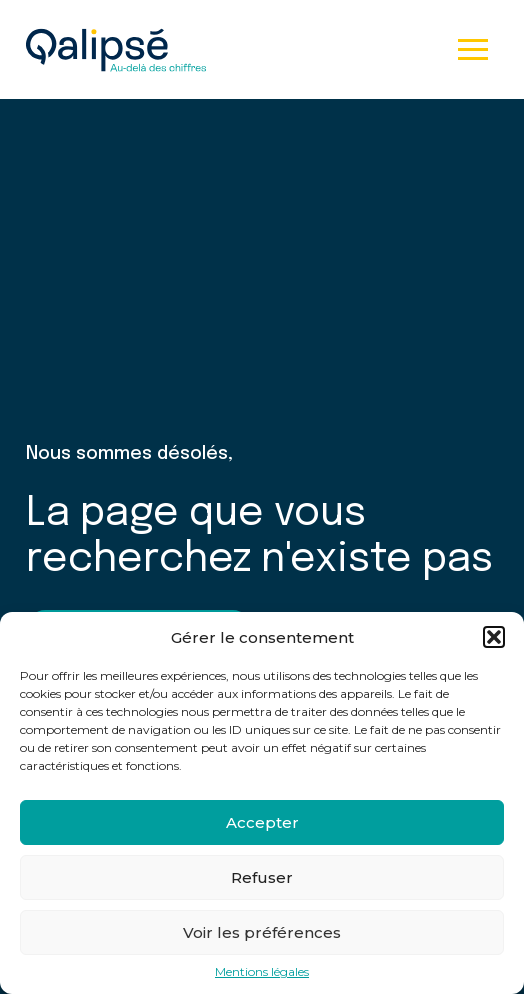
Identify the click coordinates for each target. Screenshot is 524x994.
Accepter (262, 822)
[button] (494, 637)
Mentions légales (262, 972)
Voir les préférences (262, 932)
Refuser (262, 877)
